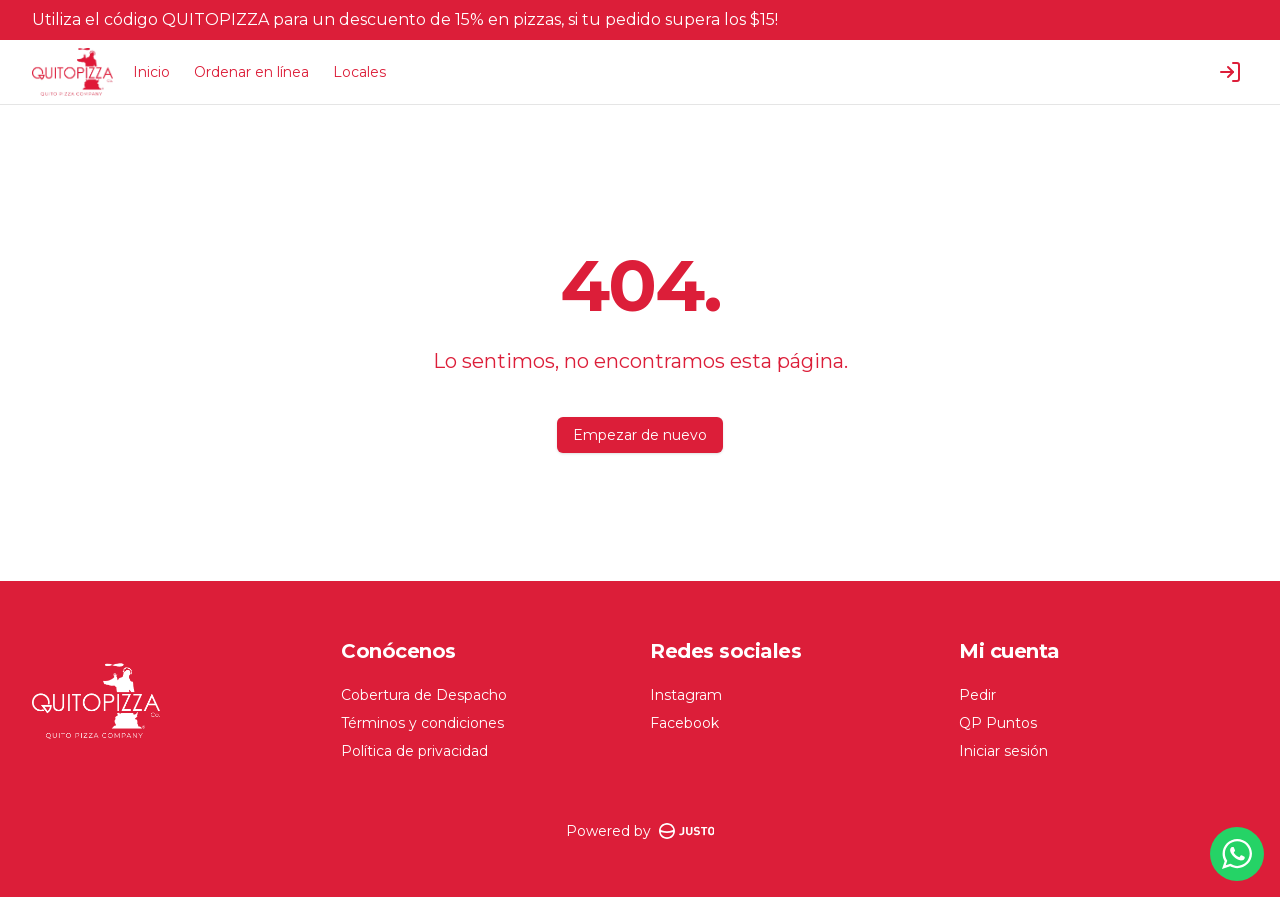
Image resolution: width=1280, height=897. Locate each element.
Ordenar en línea (251, 72)
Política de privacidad (414, 751)
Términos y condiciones (422, 723)
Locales (359, 72)
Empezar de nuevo (640, 435)
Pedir (977, 695)
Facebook (684, 723)
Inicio (151, 72)
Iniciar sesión (1003, 751)
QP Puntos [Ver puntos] (998, 723)
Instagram (686, 695)
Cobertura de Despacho (424, 695)
